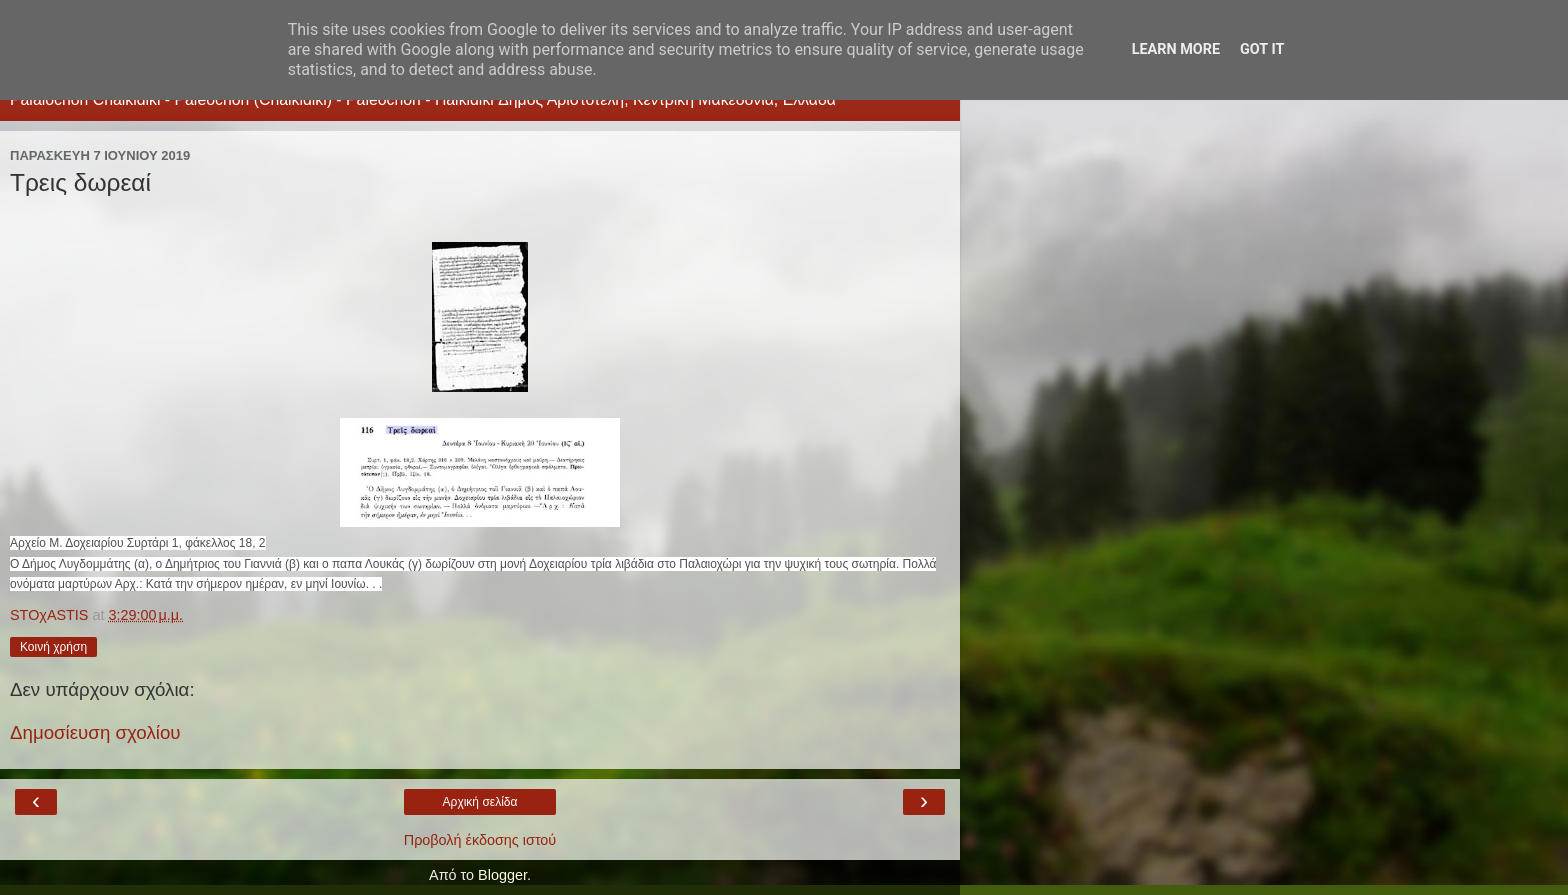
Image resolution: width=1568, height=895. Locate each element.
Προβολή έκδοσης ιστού (480, 840)
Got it (1262, 49)
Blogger (502, 875)
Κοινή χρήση (53, 647)
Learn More (1176, 49)
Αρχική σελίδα (480, 802)
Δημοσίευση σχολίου (95, 732)
